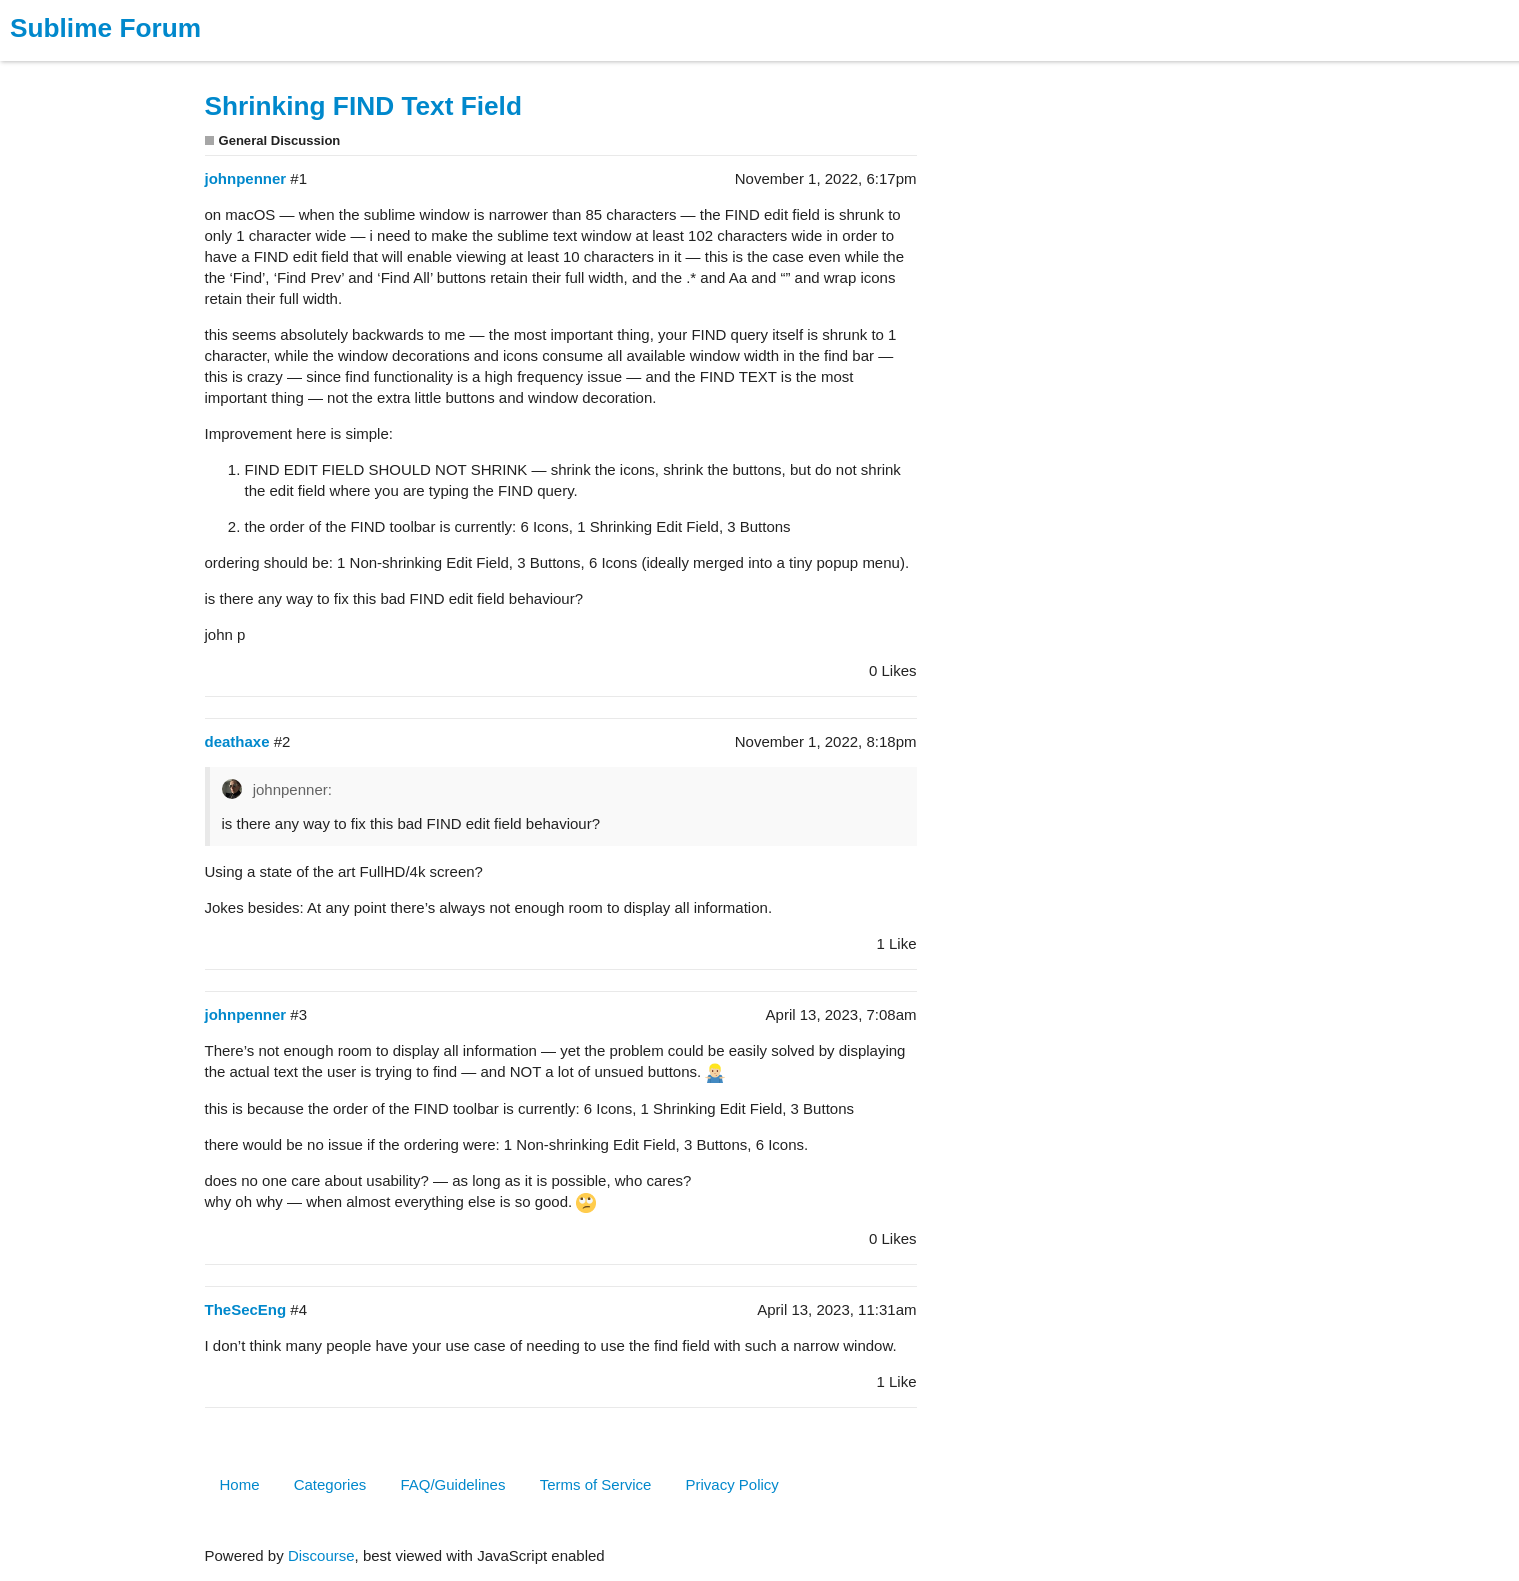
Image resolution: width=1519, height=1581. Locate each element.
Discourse (321, 1555)
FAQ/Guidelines (452, 1484)
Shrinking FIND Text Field (363, 106)
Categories (330, 1484)
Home (240, 1484)
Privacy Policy (732, 1484)
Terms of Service (596, 1484)
